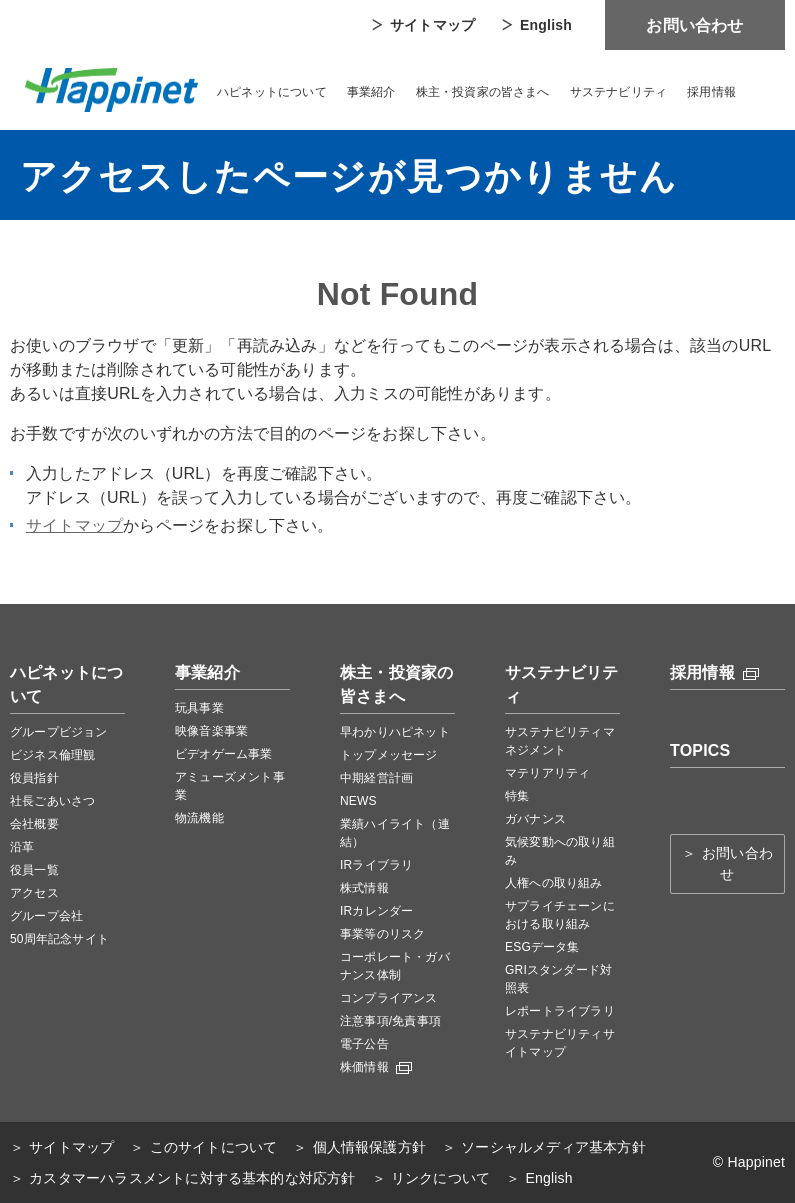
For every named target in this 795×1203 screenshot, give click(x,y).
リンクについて (440, 1178)
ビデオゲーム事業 (224, 754)
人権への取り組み (554, 883)
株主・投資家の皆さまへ (483, 92)
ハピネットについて (272, 92)
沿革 (22, 847)
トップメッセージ (389, 755)
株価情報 (376, 1067)
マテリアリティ (547, 773)
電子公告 (364, 1044)
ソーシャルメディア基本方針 (553, 1147)
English (546, 25)
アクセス (34, 893)
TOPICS (700, 750)
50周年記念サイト (59, 939)
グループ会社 (46, 916)
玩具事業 (199, 708)
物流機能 (199, 818)
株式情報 (364, 888)
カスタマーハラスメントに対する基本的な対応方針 (192, 1178)
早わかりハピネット (395, 732)
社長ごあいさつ (52, 801)
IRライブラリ (376, 865)
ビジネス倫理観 (52, 755)
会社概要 (34, 824)
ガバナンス (535, 819)
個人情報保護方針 (370, 1147)
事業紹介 (371, 92)
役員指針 (34, 778)
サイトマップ (432, 25)
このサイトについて (214, 1147)
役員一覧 (34, 870)
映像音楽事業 (211, 731)
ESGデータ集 (542, 947)
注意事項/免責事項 (390, 1021)
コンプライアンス (389, 998)
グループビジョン (59, 732)
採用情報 (711, 92)
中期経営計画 (376, 778)
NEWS (358, 801)
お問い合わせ (694, 25)
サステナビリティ (619, 92)
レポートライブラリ (560, 1011)
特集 (517, 796)
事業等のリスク (382, 934)
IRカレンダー (376, 911)
